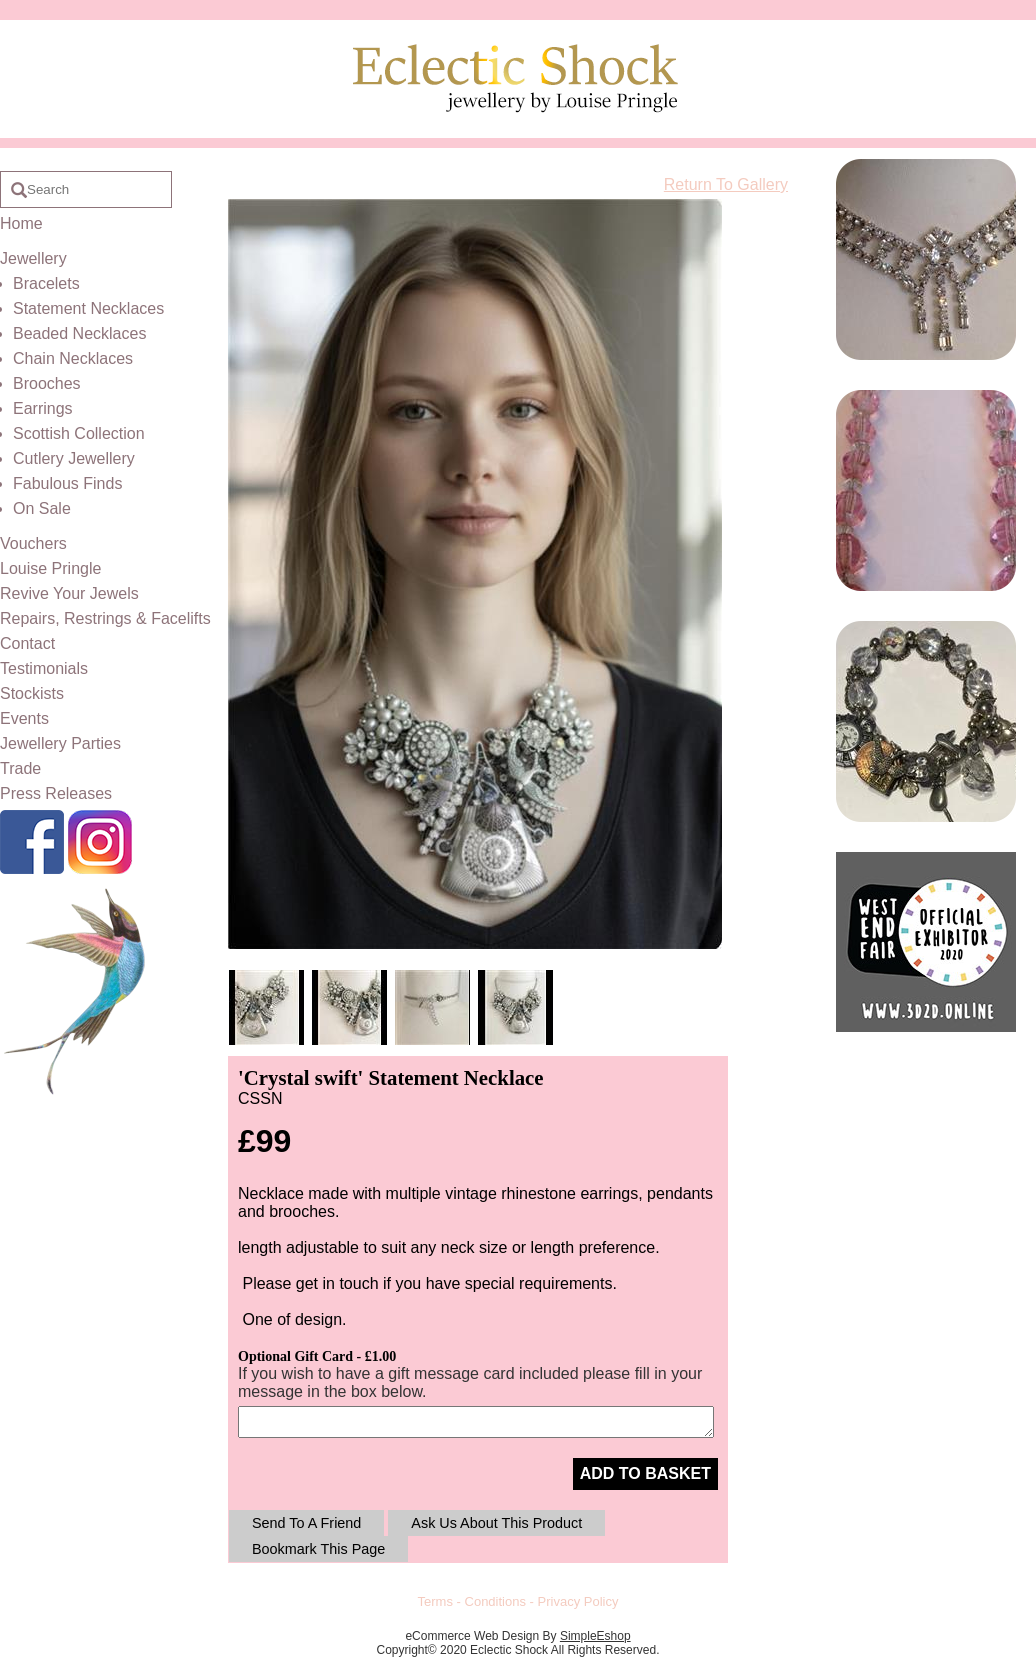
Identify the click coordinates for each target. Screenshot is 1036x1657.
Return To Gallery (726, 184)
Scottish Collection (79, 433)
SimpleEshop (595, 1636)
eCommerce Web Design (472, 1636)
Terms (435, 1601)
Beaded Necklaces (79, 333)
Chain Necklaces (73, 358)
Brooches (47, 383)
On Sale (42, 508)
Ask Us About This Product (496, 1523)
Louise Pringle (50, 568)
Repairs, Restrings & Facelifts (105, 618)
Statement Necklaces (88, 308)
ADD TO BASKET (645, 1473)
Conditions (495, 1601)
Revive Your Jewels (69, 593)
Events (24, 718)
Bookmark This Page (318, 1549)
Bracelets (46, 283)
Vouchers (33, 543)
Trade (20, 768)
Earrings (43, 408)
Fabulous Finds (67, 483)
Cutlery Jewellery (74, 458)
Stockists (32, 693)
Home (21, 223)
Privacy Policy (578, 1601)
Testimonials (44, 668)
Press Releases (56, 793)
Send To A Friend (306, 1523)
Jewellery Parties (60, 743)
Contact (27, 643)
